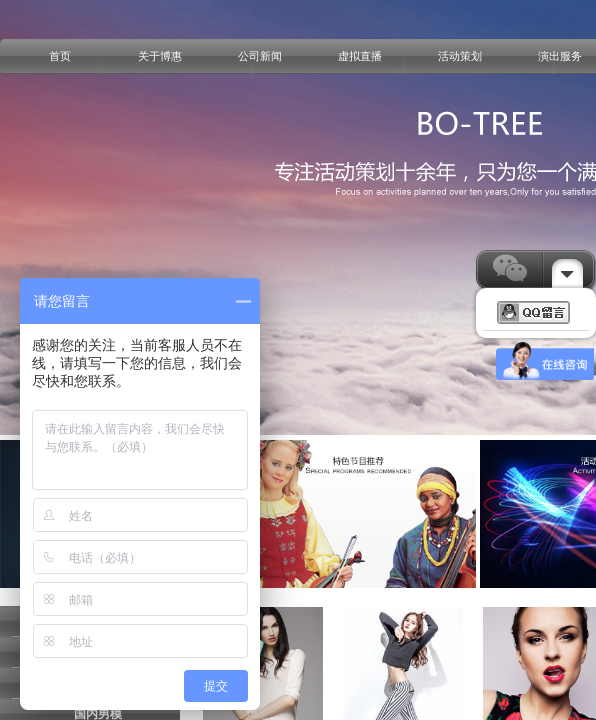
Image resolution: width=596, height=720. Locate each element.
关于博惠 (160, 56)
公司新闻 (260, 56)
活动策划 (460, 56)
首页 (60, 56)
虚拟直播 (360, 56)
